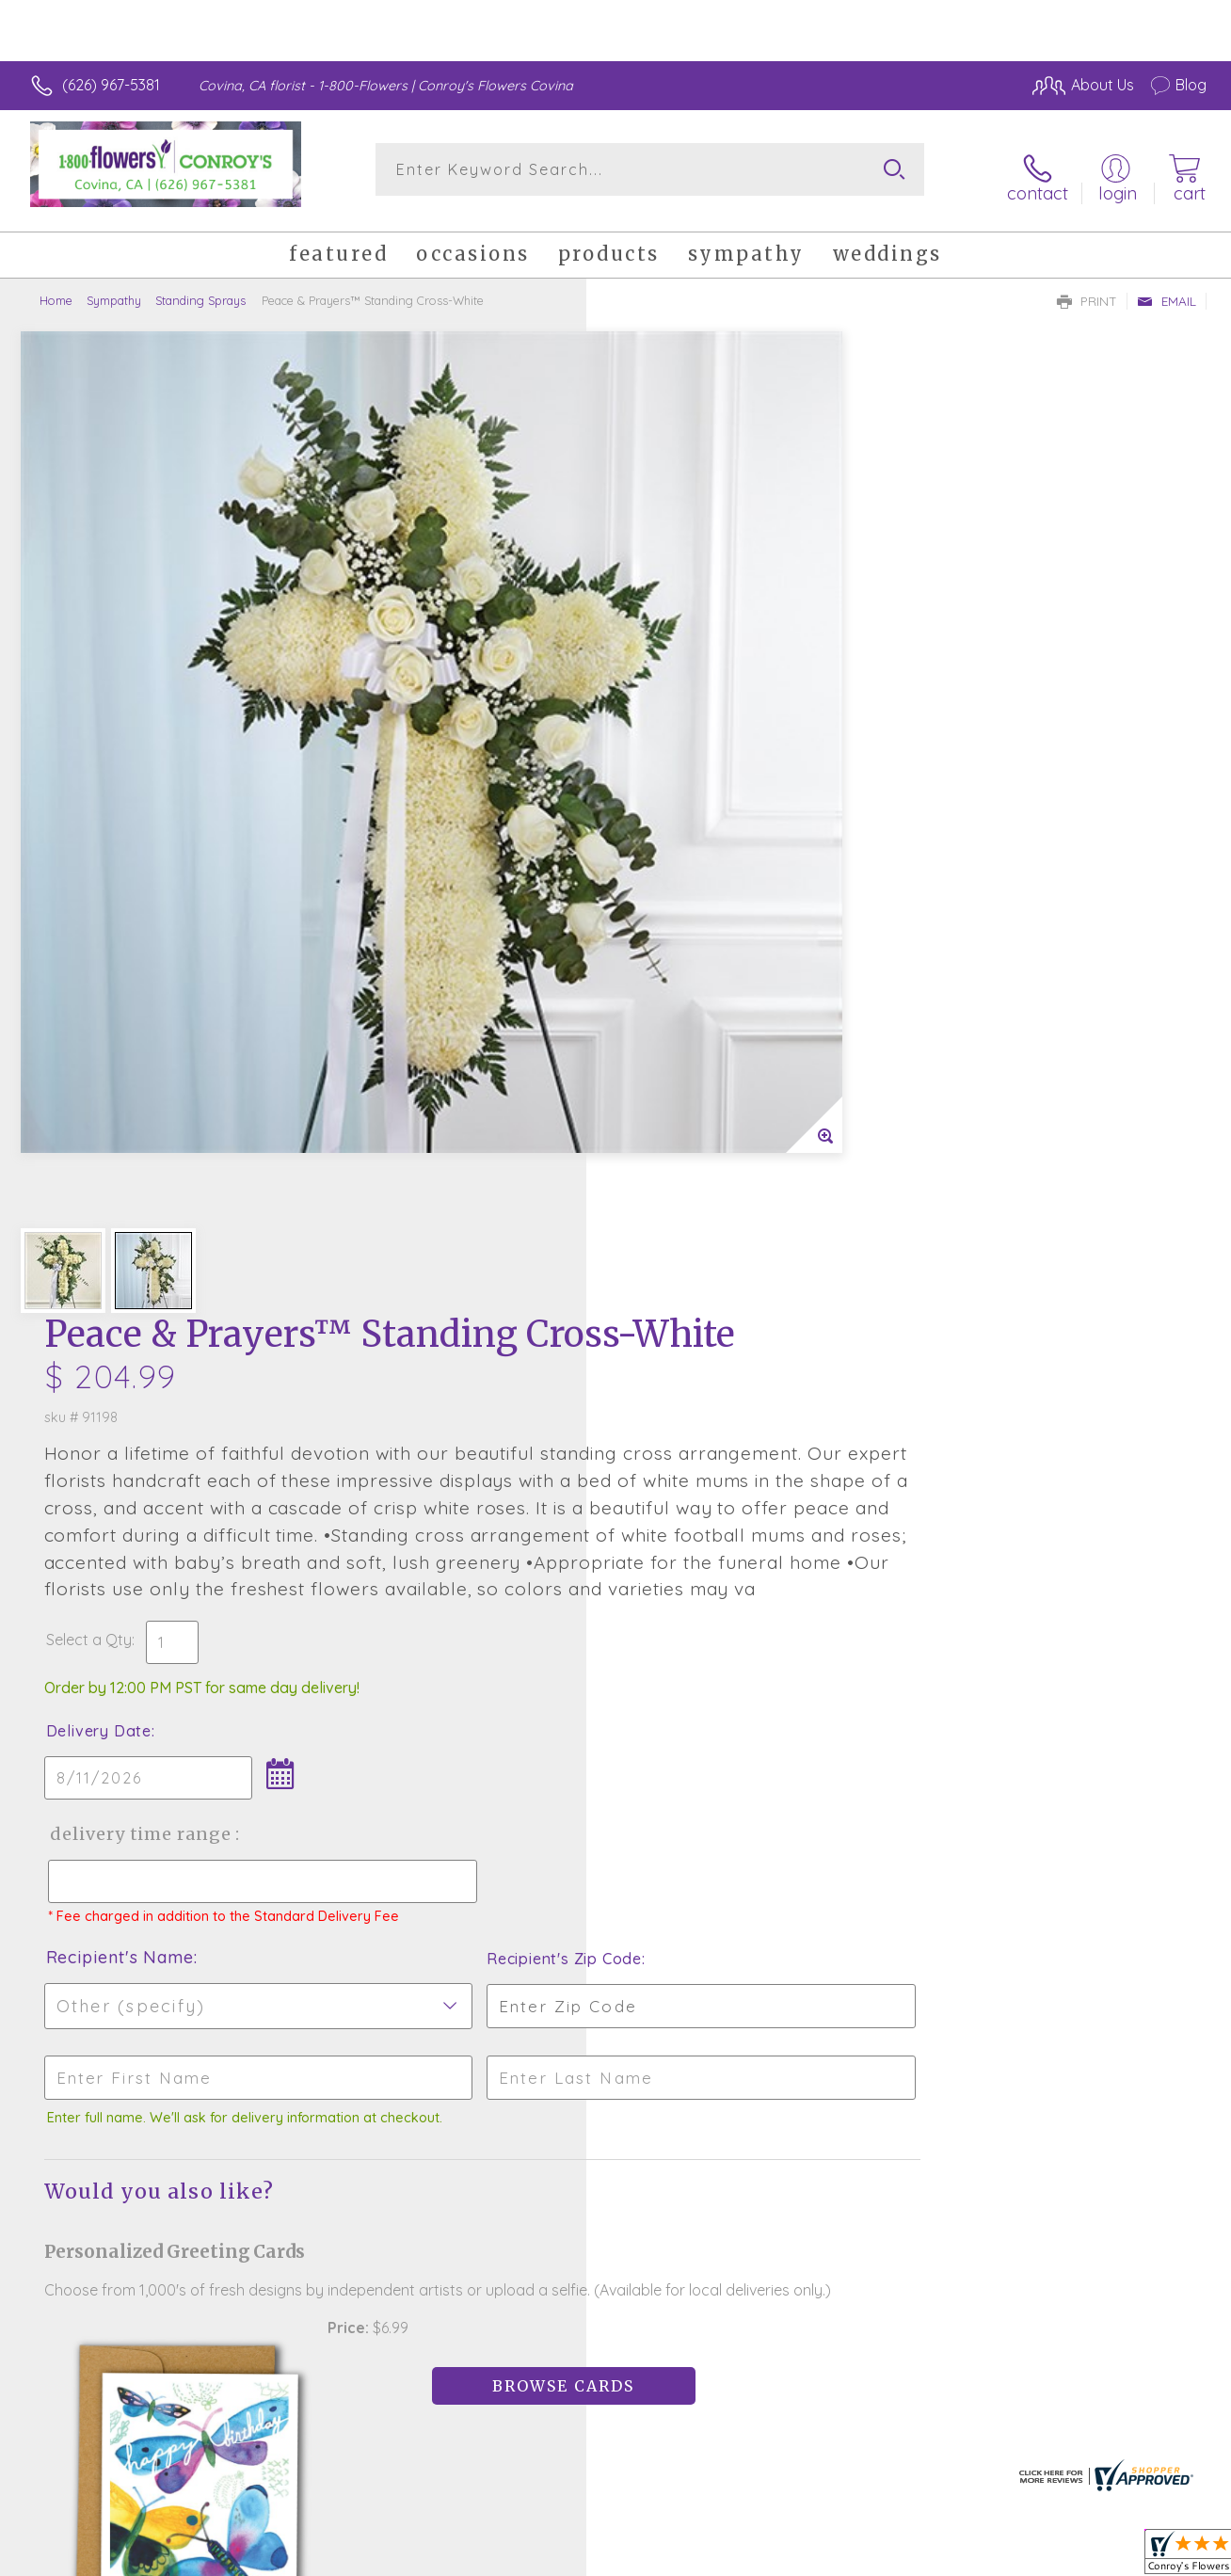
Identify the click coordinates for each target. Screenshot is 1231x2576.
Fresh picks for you (616, 1993)
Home (56, 287)
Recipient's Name (691, 1093)
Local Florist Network (1036, 2556)
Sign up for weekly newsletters (616, 2097)
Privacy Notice (901, 2556)
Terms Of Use (790, 2556)
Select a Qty (660, 758)
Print (1087, 288)
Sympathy (114, 287)
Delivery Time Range (710, 953)
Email (1166, 288)
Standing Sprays (200, 287)
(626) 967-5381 (111, 84)
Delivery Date (670, 849)
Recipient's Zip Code (988, 1094)
